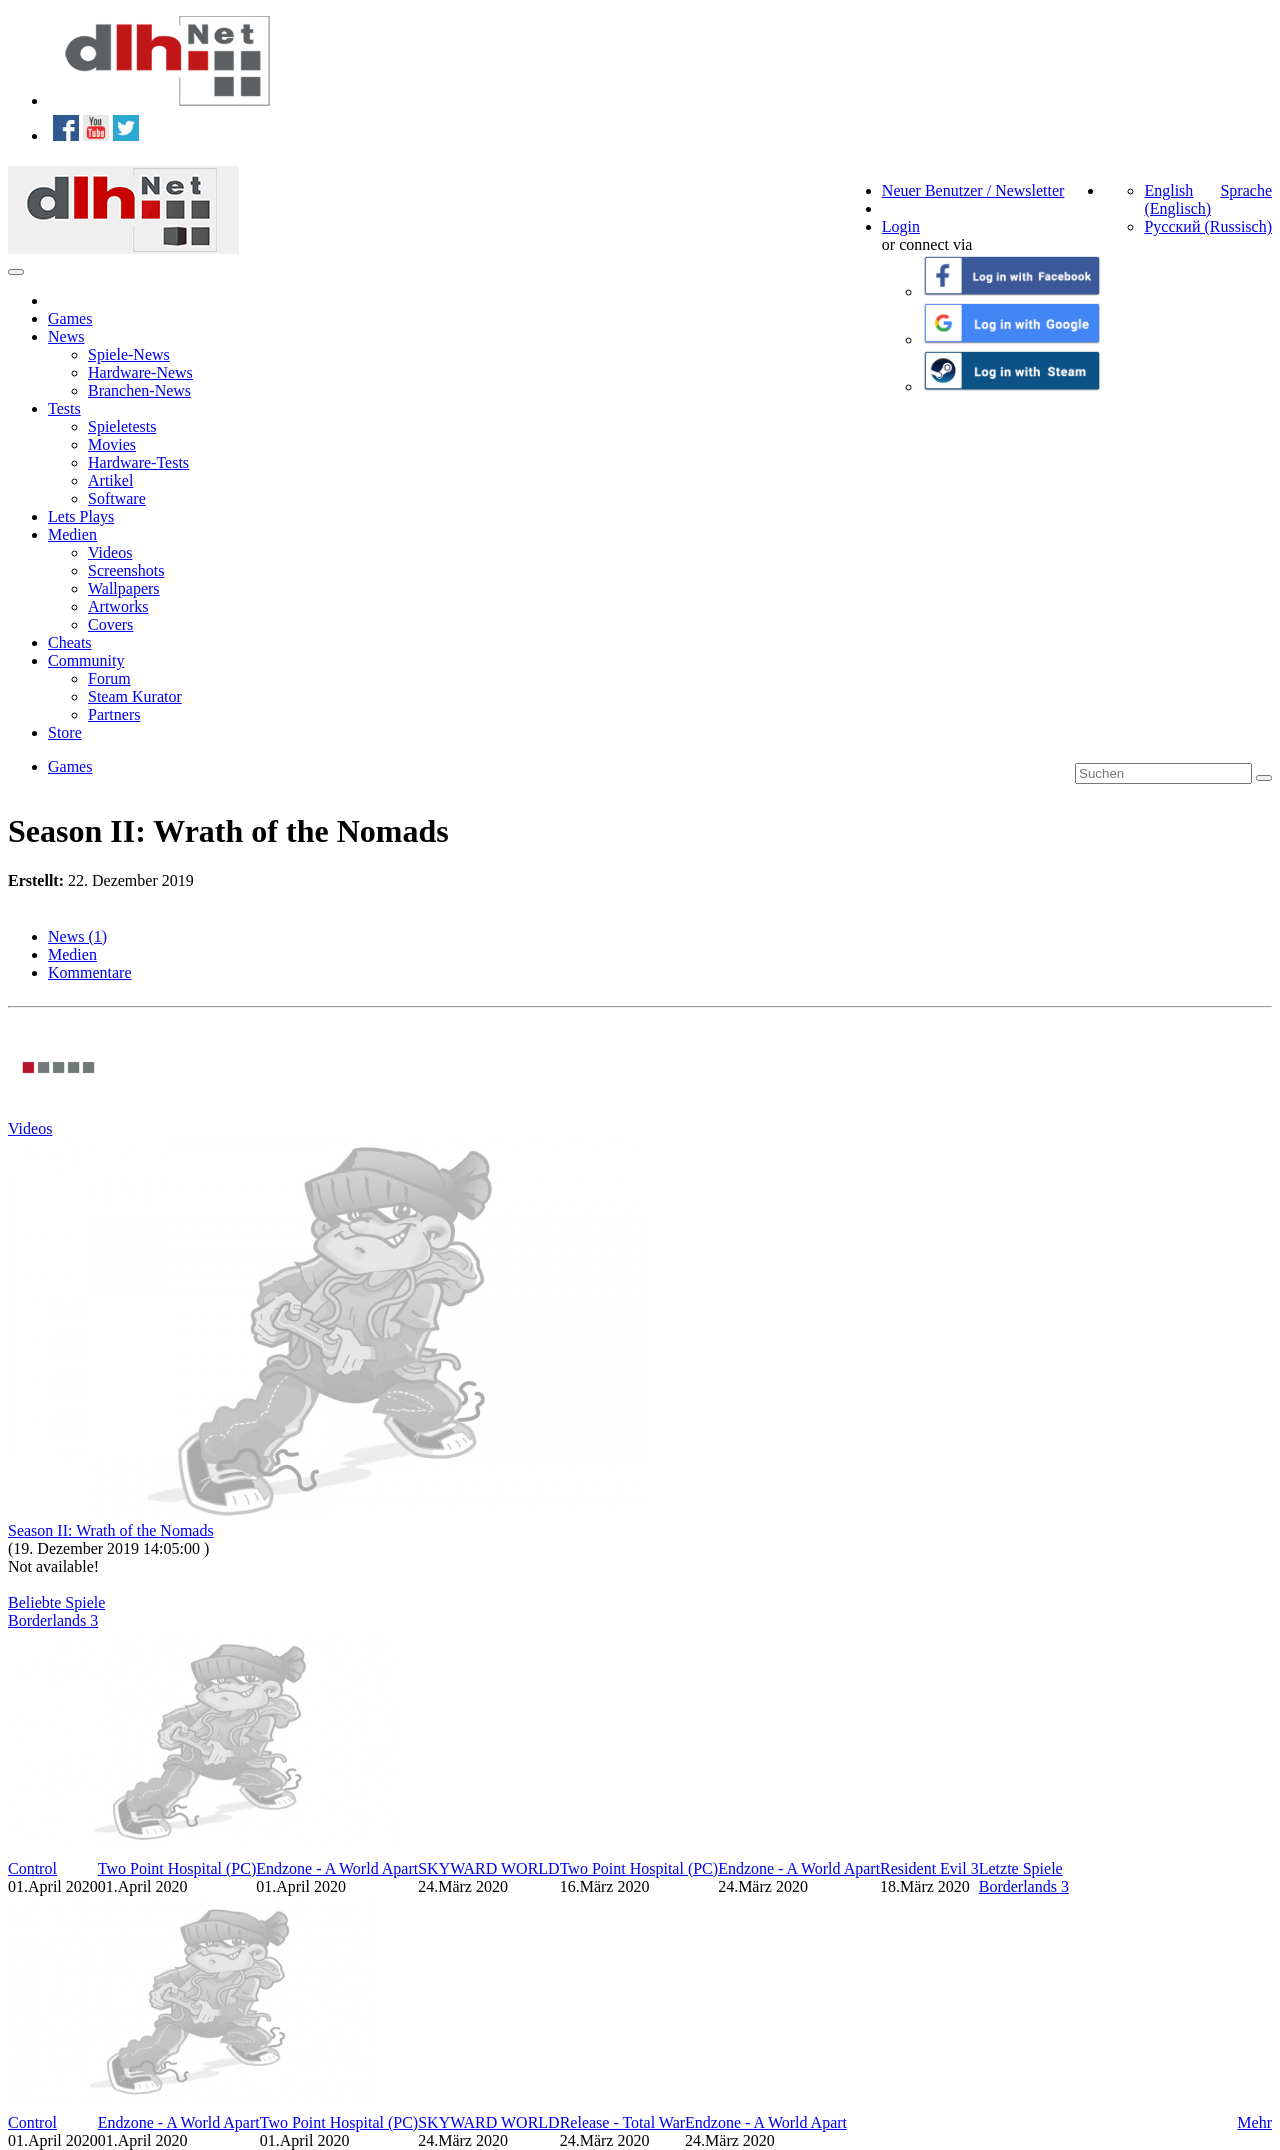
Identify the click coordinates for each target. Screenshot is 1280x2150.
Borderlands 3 (53, 1620)
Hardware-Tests (138, 462)
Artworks (118, 606)
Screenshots (126, 570)
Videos (110, 552)
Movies (112, 444)
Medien (72, 534)
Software (117, 498)
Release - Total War (622, 2122)
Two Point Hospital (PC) (177, 1868)
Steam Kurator (135, 696)
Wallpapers (124, 588)
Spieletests (122, 426)
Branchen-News (139, 390)
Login (901, 226)
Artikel (110, 480)
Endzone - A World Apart (337, 1868)
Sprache (1246, 190)
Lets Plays (81, 516)
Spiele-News (129, 354)
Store (65, 732)
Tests (64, 408)
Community (86, 660)
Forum (109, 678)
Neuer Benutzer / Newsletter (973, 190)
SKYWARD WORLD (488, 1868)
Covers (110, 624)
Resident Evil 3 (929, 1868)
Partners (114, 714)
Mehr (1254, 2122)
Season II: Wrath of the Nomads (111, 1530)
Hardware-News (140, 372)
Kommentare (90, 972)
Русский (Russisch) (1208, 226)
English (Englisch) (1177, 199)
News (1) (77, 936)
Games (70, 318)
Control (32, 1868)
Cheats (70, 642)
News (66, 336)
